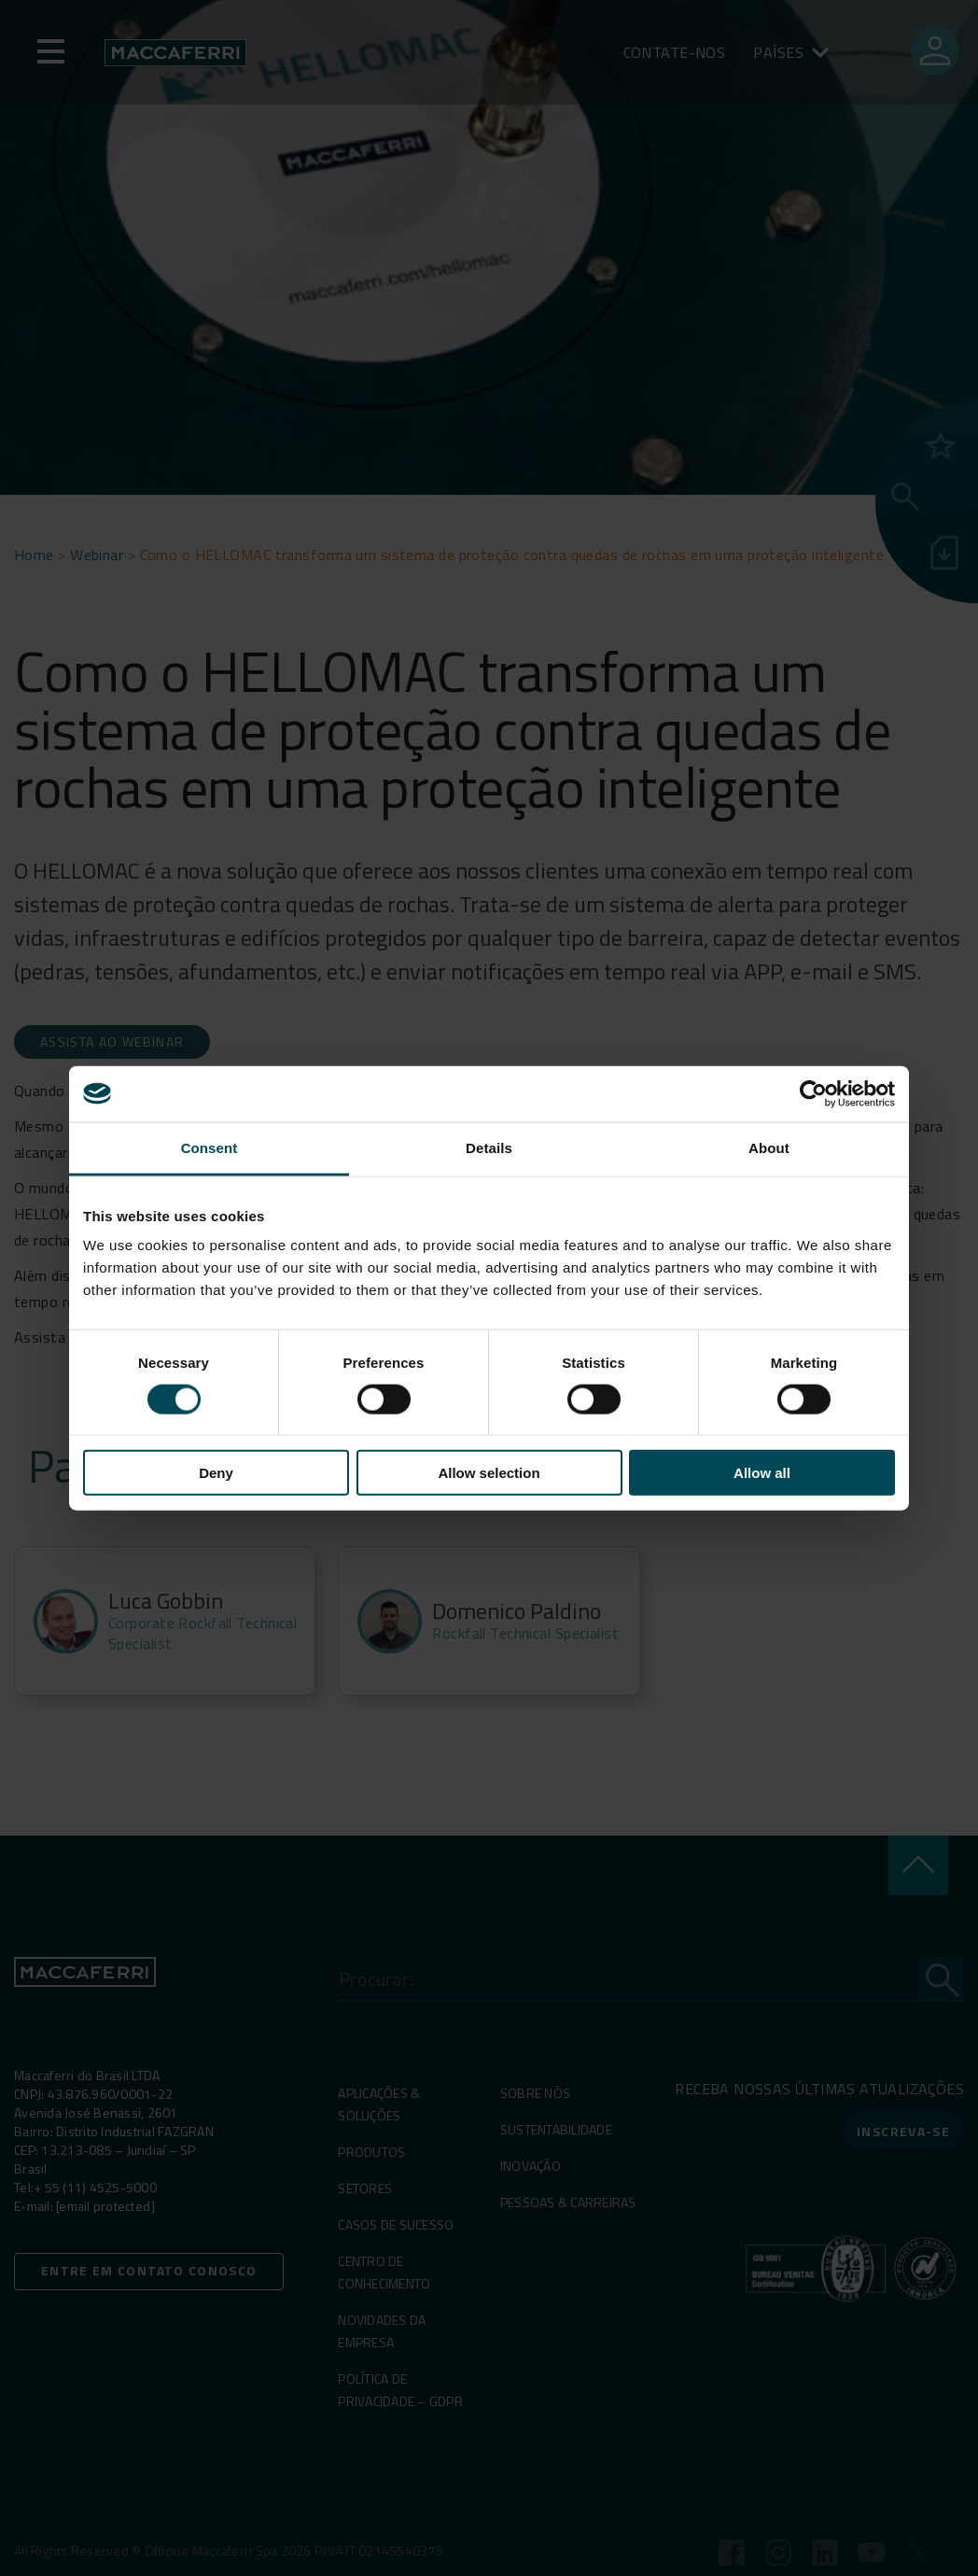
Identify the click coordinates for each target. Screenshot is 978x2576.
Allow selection (488, 1473)
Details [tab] (489, 1147)
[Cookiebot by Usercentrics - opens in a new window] (813, 1093)
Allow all (762, 1473)
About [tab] (768, 1147)
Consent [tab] (209, 1147)
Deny (216, 1473)
